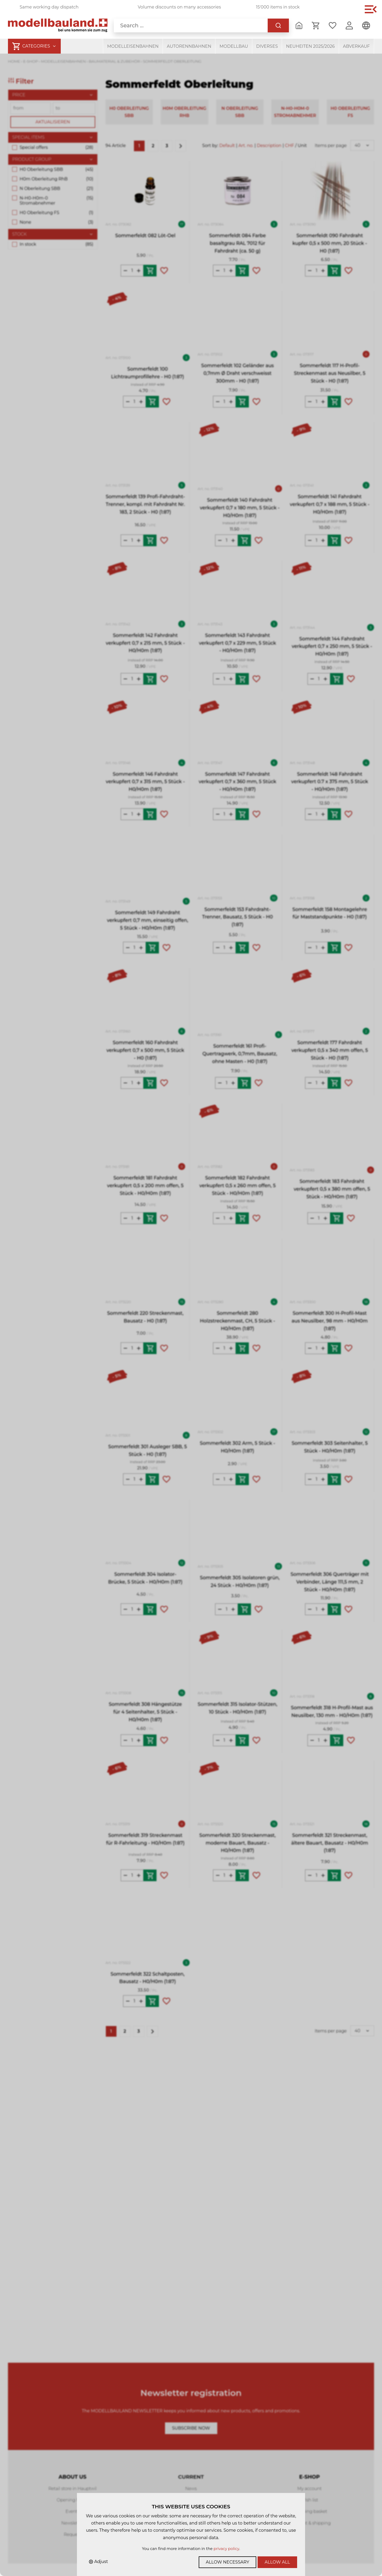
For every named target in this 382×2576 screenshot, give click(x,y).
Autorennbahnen (189, 46)
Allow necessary (227, 2562)
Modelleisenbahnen (133, 46)
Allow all (277, 2562)
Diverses (267, 46)
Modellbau (233, 46)
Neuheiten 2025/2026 (310, 46)
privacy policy (226, 2548)
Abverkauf (356, 46)
